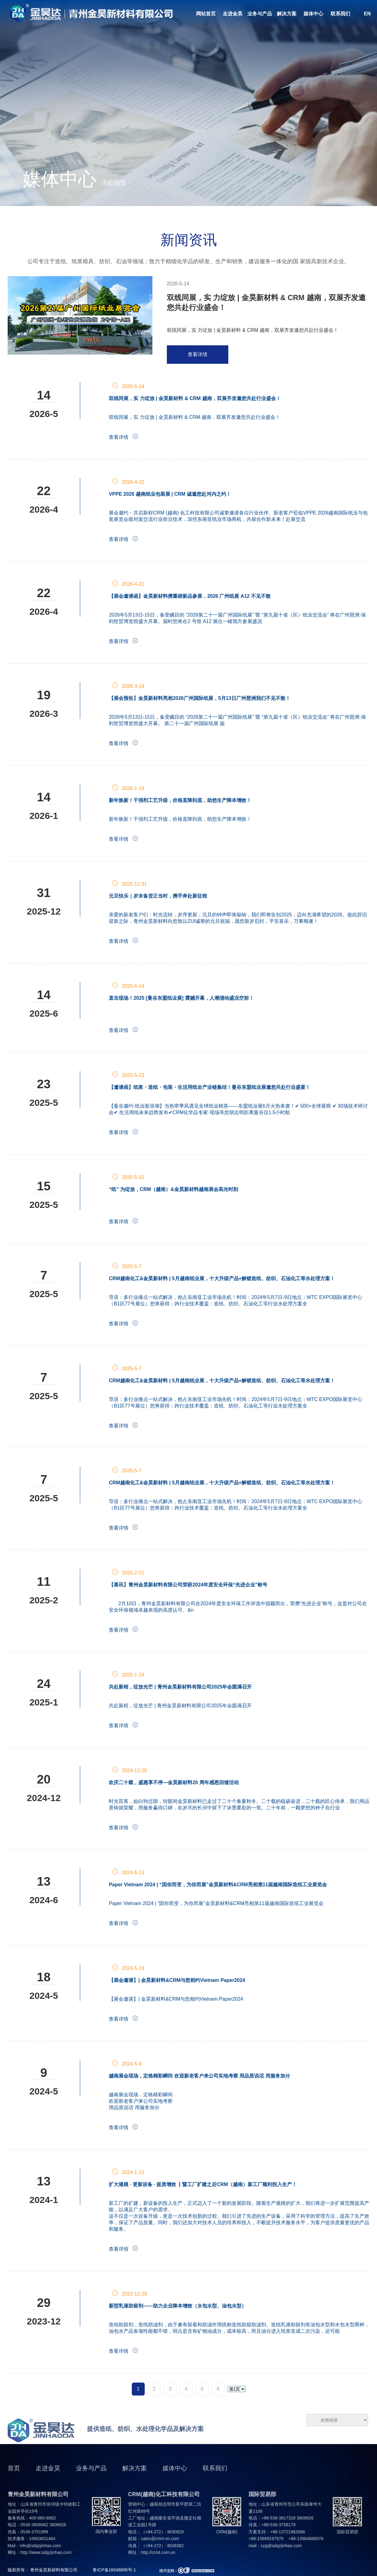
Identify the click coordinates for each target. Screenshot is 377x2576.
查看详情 (197, 354)
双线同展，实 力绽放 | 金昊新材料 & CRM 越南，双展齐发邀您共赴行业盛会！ (266, 302)
